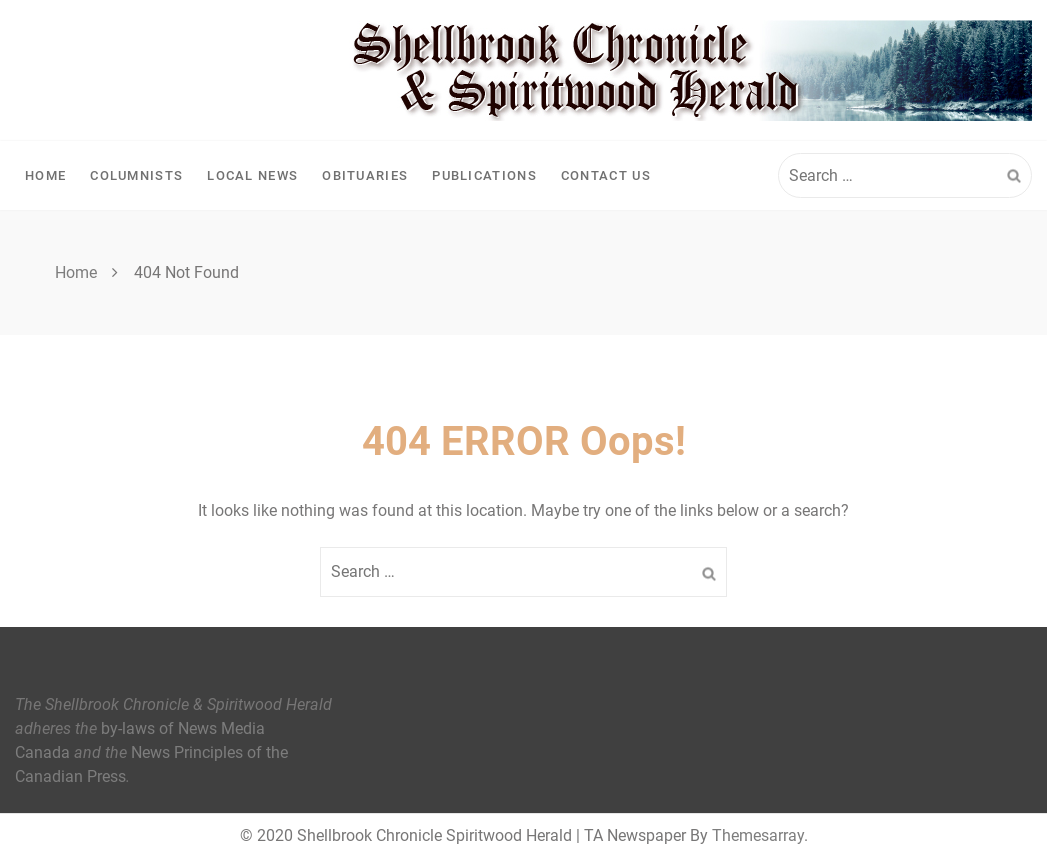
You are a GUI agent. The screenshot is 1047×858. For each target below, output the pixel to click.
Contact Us (606, 175)
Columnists (136, 175)
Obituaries (365, 175)
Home (45, 175)
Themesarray (758, 835)
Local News (252, 175)
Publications (484, 175)
